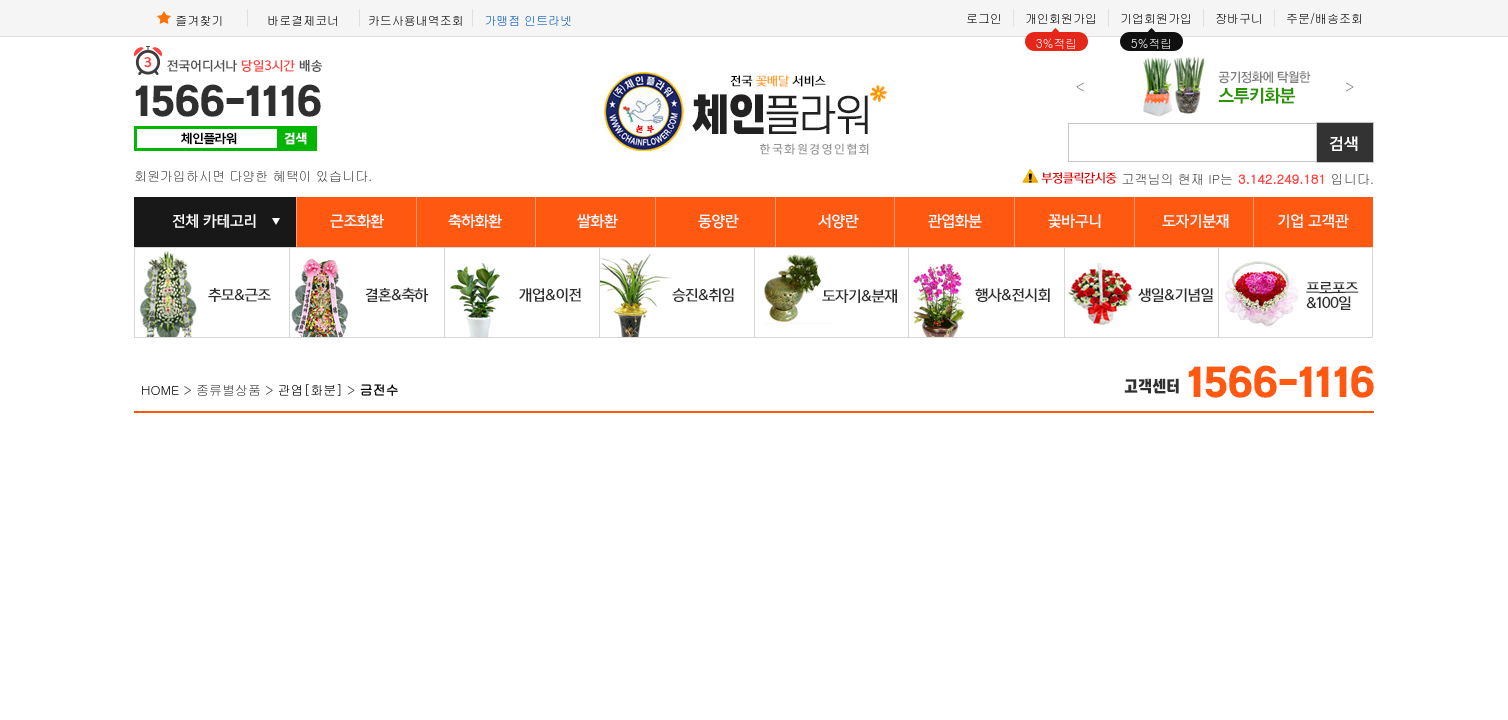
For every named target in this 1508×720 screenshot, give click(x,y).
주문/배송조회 (1324, 17)
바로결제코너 (303, 19)
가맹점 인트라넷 (528, 19)
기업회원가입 (1156, 17)
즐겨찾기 (190, 18)
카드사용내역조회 (416, 19)
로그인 (984, 17)
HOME (160, 389)
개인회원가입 (1061, 17)
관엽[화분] (310, 389)
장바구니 (1239, 17)
